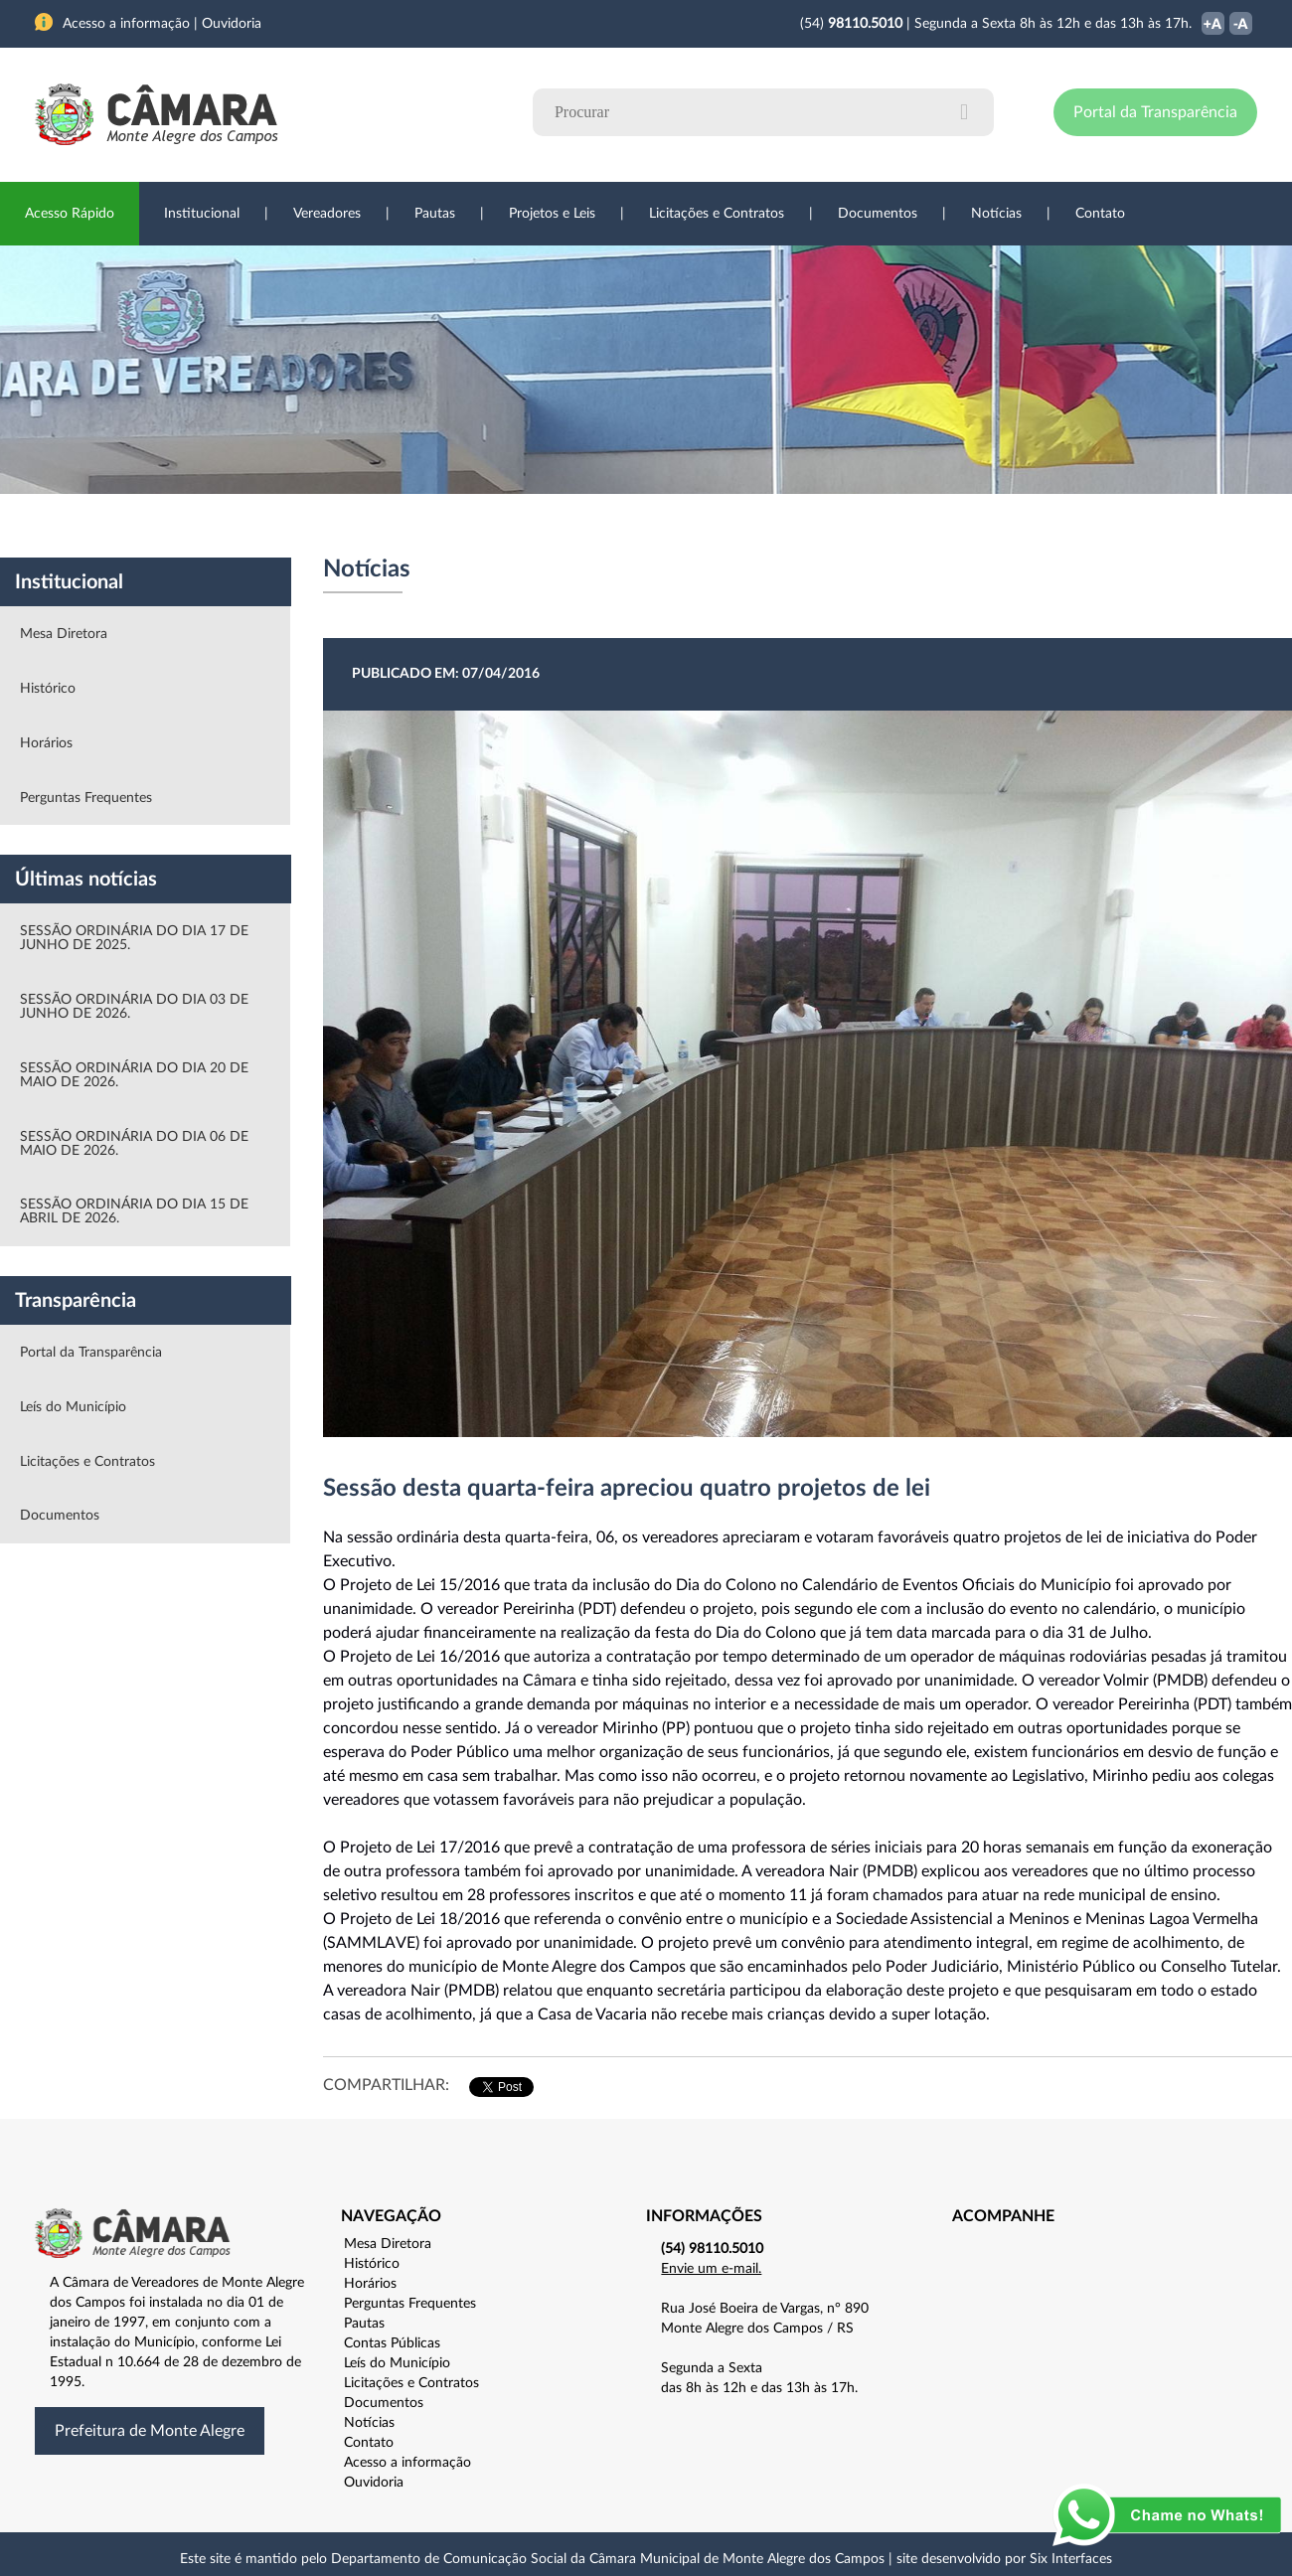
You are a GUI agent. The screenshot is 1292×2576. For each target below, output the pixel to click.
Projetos (300, 526)
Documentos (877, 214)
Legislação (510, 526)
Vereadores (327, 214)
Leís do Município (73, 1407)
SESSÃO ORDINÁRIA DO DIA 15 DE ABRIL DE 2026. (134, 1211)
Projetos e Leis (552, 214)
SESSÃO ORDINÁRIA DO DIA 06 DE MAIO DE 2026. (134, 1144)
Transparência (636, 526)
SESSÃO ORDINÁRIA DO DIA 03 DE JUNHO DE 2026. (134, 1007)
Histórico (48, 689)
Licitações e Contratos (716, 214)
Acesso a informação (407, 2463)
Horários (46, 743)
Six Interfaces (1071, 2559)
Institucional (202, 214)
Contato (1100, 214)
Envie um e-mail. (711, 2269)
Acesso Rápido (69, 214)
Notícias (996, 214)
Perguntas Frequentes (86, 798)
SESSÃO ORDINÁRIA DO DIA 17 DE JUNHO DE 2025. (134, 938)
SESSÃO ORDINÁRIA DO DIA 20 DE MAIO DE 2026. (134, 1075)
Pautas (434, 214)
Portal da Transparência (1155, 112)
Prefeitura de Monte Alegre (149, 2431)
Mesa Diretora (63, 634)
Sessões (402, 526)
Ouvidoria (865, 526)
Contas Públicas (392, 2343)
